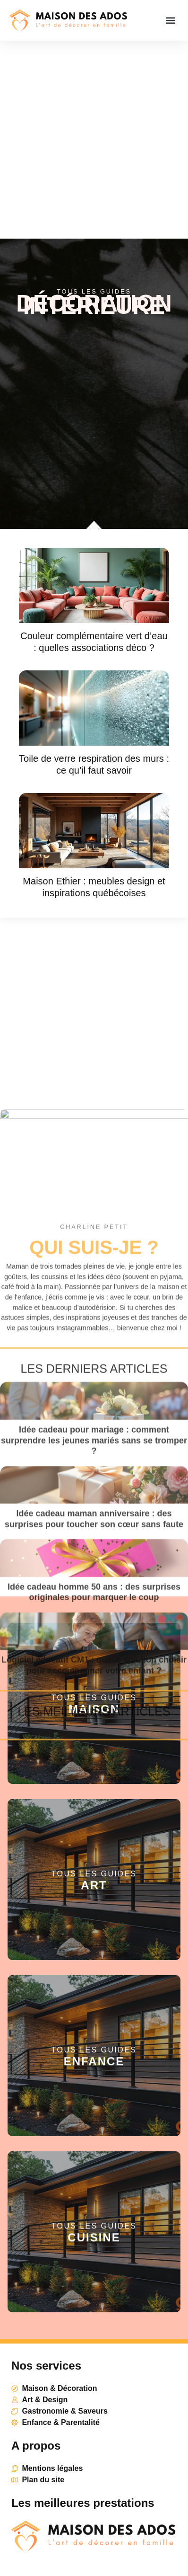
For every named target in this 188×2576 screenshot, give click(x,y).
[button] (171, 20)
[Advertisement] (94, 139)
